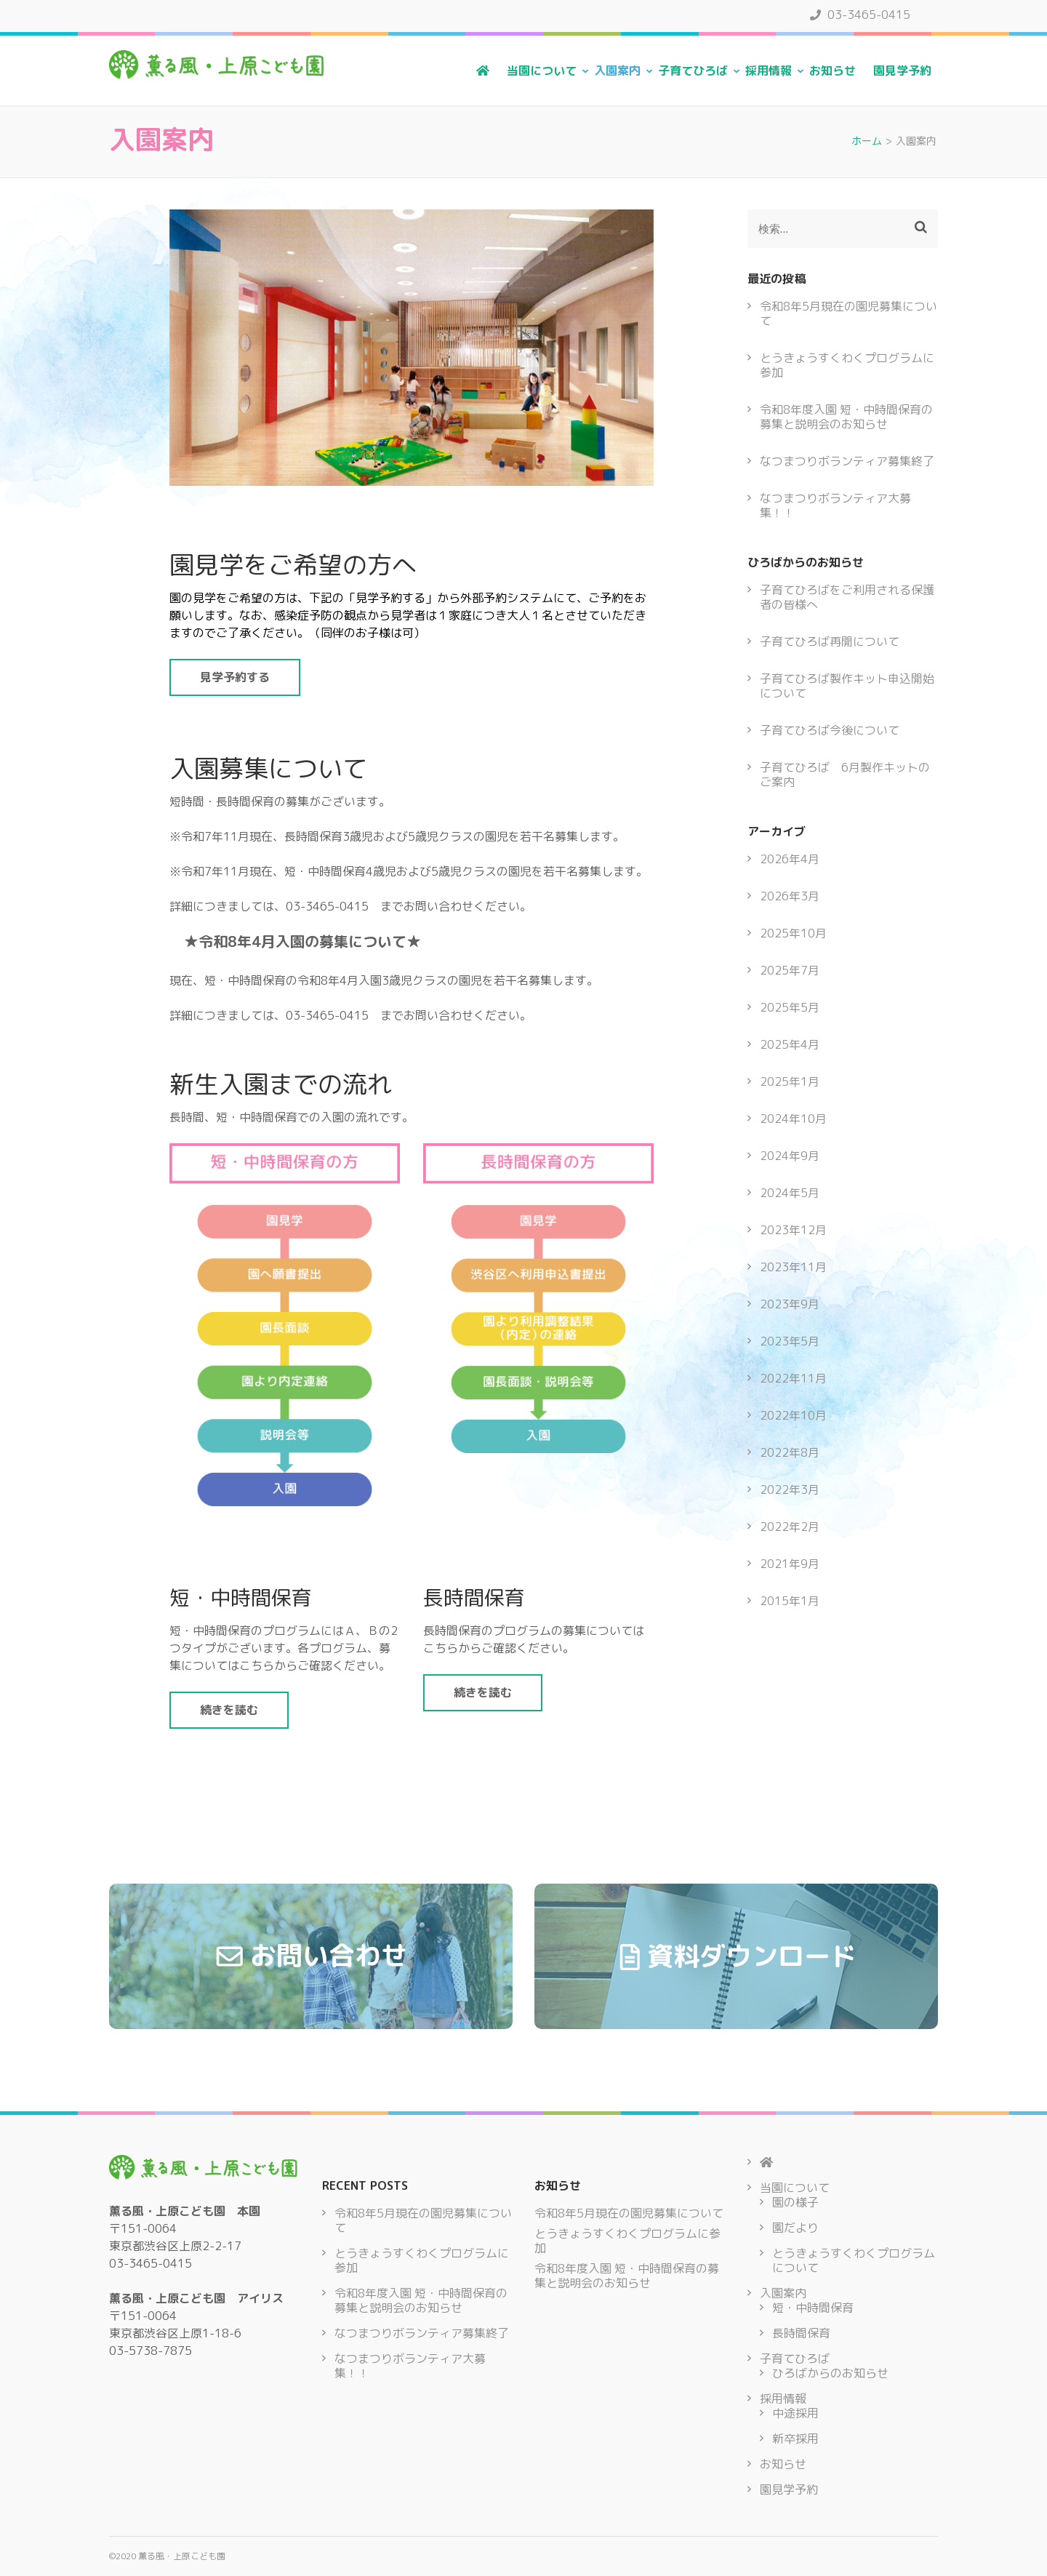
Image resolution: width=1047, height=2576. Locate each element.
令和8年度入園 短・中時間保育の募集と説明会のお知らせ (846, 416)
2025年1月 (789, 1081)
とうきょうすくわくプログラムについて (853, 2260)
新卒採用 (795, 2439)
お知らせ (832, 71)
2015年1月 (789, 1601)
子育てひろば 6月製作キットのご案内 (845, 774)
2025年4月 (789, 1044)
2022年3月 (789, 1489)
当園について (542, 71)
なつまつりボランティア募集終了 (847, 461)
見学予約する (235, 677)
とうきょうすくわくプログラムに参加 (847, 365)
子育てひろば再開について (829, 641)
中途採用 (795, 2413)
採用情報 (768, 71)
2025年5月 (789, 1007)
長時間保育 (801, 2333)
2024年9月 (789, 1156)
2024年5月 (789, 1193)
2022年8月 (789, 1452)
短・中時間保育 (813, 2308)
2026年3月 (789, 896)
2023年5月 (789, 1341)
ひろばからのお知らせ (830, 2373)
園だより (795, 2228)
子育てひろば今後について (829, 730)
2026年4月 (789, 859)
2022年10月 (793, 1415)
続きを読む (229, 1710)
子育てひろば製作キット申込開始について (847, 686)
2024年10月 (793, 1119)
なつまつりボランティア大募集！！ (835, 505)
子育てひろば (693, 71)
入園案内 (617, 71)
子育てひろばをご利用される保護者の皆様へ (847, 597)
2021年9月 (789, 1564)
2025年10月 (793, 933)
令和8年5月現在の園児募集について (848, 313)
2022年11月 (793, 1378)
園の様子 (795, 2202)
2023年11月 (793, 1267)
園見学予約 (902, 71)
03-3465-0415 (860, 15)
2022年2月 (789, 1527)
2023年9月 (789, 1304)
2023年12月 (793, 1230)
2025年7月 (789, 970)
